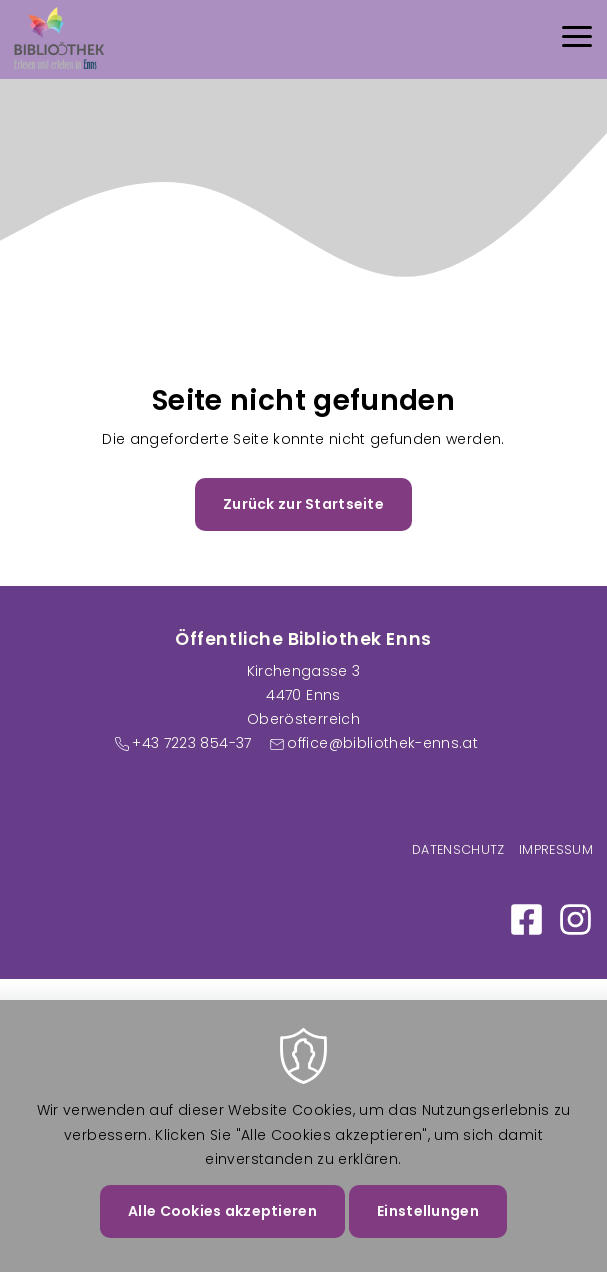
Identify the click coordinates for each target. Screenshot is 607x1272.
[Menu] (577, 39)
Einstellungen (428, 1233)
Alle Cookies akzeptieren (222, 1233)
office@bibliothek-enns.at (382, 743)
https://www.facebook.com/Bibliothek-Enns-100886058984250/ (526, 919)
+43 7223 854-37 (191, 743)
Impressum (556, 849)
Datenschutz (458, 849)
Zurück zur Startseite (303, 504)
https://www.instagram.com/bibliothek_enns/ (575, 919)
